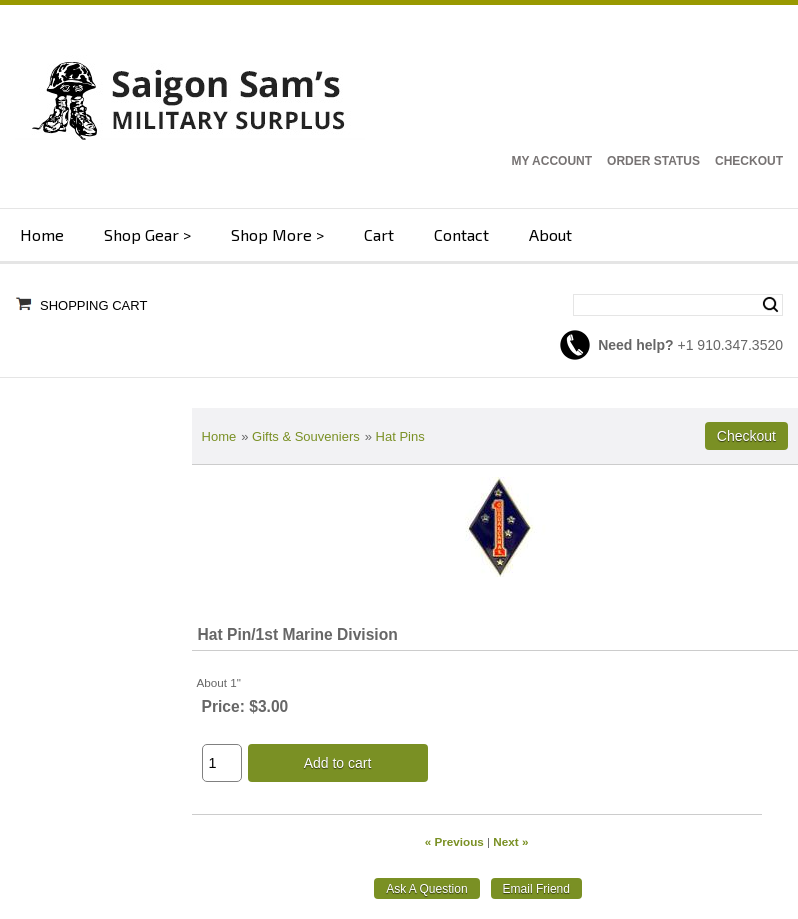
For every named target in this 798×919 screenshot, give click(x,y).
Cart (379, 234)
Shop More (271, 234)
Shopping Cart (93, 305)
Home (42, 234)
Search (770, 305)
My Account (551, 161)
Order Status (653, 161)
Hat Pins (400, 436)
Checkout (749, 161)
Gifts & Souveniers (306, 436)
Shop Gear (141, 234)
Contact (461, 234)
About (550, 234)
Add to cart (338, 763)
